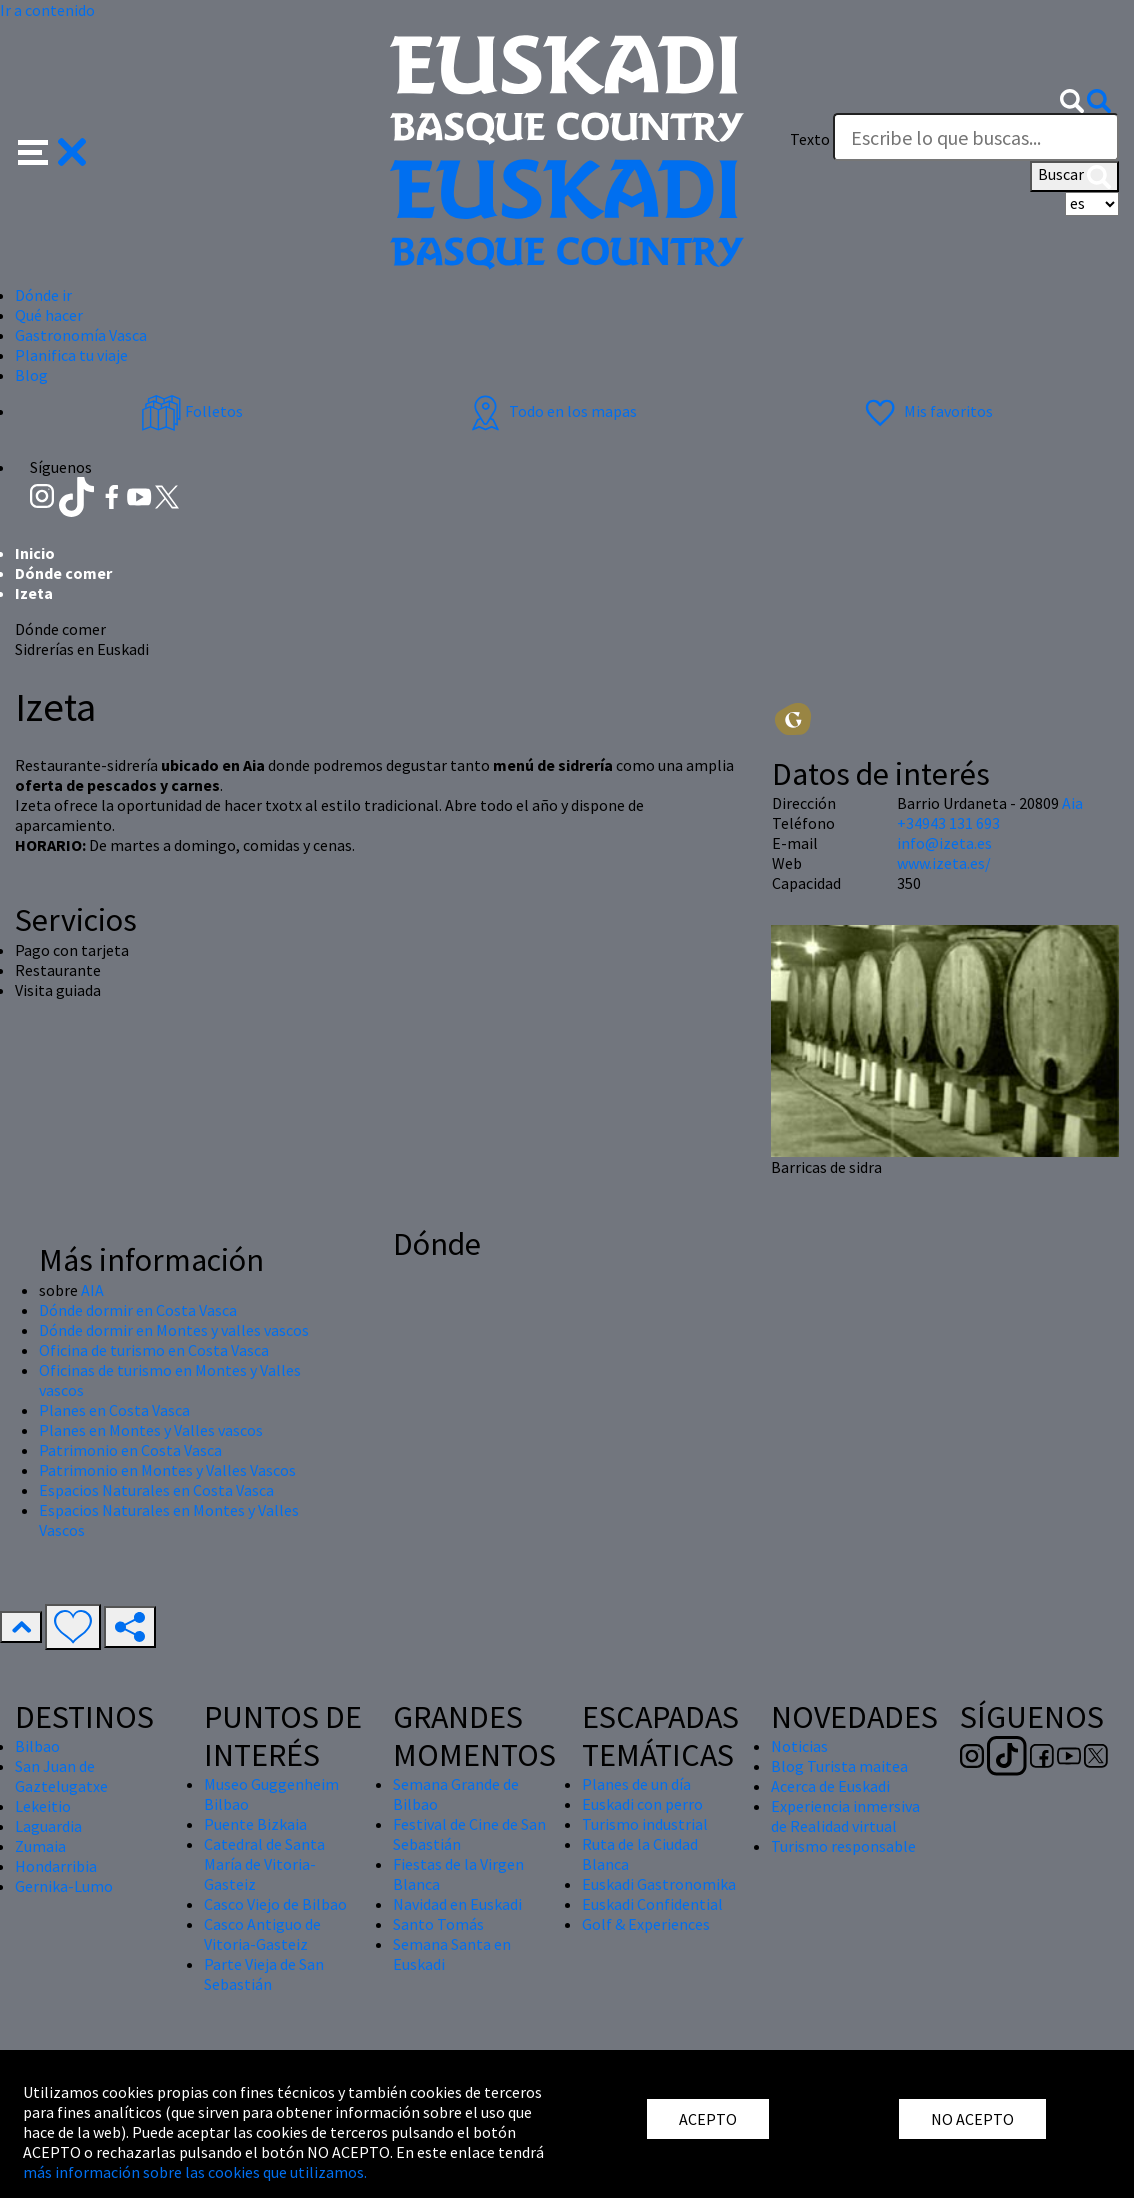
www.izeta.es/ (944, 863)
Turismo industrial (645, 1824)
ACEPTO (708, 2119)
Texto (810, 139)
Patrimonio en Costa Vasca (130, 1450)
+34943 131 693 (948, 823)
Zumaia (40, 1846)
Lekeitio (43, 1806)
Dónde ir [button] (43, 295)
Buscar (1074, 176)
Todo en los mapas (551, 411)
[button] (52, 150)
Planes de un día (636, 1784)
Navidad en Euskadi (457, 1904)
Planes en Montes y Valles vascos (151, 1430)
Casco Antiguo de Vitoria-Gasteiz (262, 1934)
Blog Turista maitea (839, 1766)
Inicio (35, 553)
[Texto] (976, 137)
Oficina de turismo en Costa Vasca (154, 1350)
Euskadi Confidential (652, 1904)
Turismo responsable (843, 1846)
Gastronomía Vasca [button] (81, 335)
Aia (1072, 803)
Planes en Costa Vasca (114, 1410)
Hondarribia (56, 1866)
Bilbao (37, 1746)
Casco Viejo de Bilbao (275, 1904)
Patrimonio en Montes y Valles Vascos (167, 1470)
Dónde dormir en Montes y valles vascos (174, 1330)
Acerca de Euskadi (830, 1786)
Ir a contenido (47, 10)
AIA (92, 1290)
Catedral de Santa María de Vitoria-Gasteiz (264, 1864)
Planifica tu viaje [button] (71, 355)
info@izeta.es (944, 843)
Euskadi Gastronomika (659, 1884)
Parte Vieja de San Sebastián (264, 1974)
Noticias (799, 1746)
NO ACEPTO (972, 2119)
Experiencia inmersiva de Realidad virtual (845, 1816)
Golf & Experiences (646, 1924)
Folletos (192, 411)
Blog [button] (31, 375)
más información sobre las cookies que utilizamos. (195, 2172)
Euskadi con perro (642, 1804)
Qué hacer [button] (49, 315)
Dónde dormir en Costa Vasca (138, 1310)
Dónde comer (63, 573)
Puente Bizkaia (255, 1824)
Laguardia (48, 1826)
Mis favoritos (926, 411)
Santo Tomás (438, 1924)
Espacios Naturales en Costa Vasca (156, 1490)
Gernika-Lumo (64, 1886)
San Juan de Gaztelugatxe (61, 1776)
